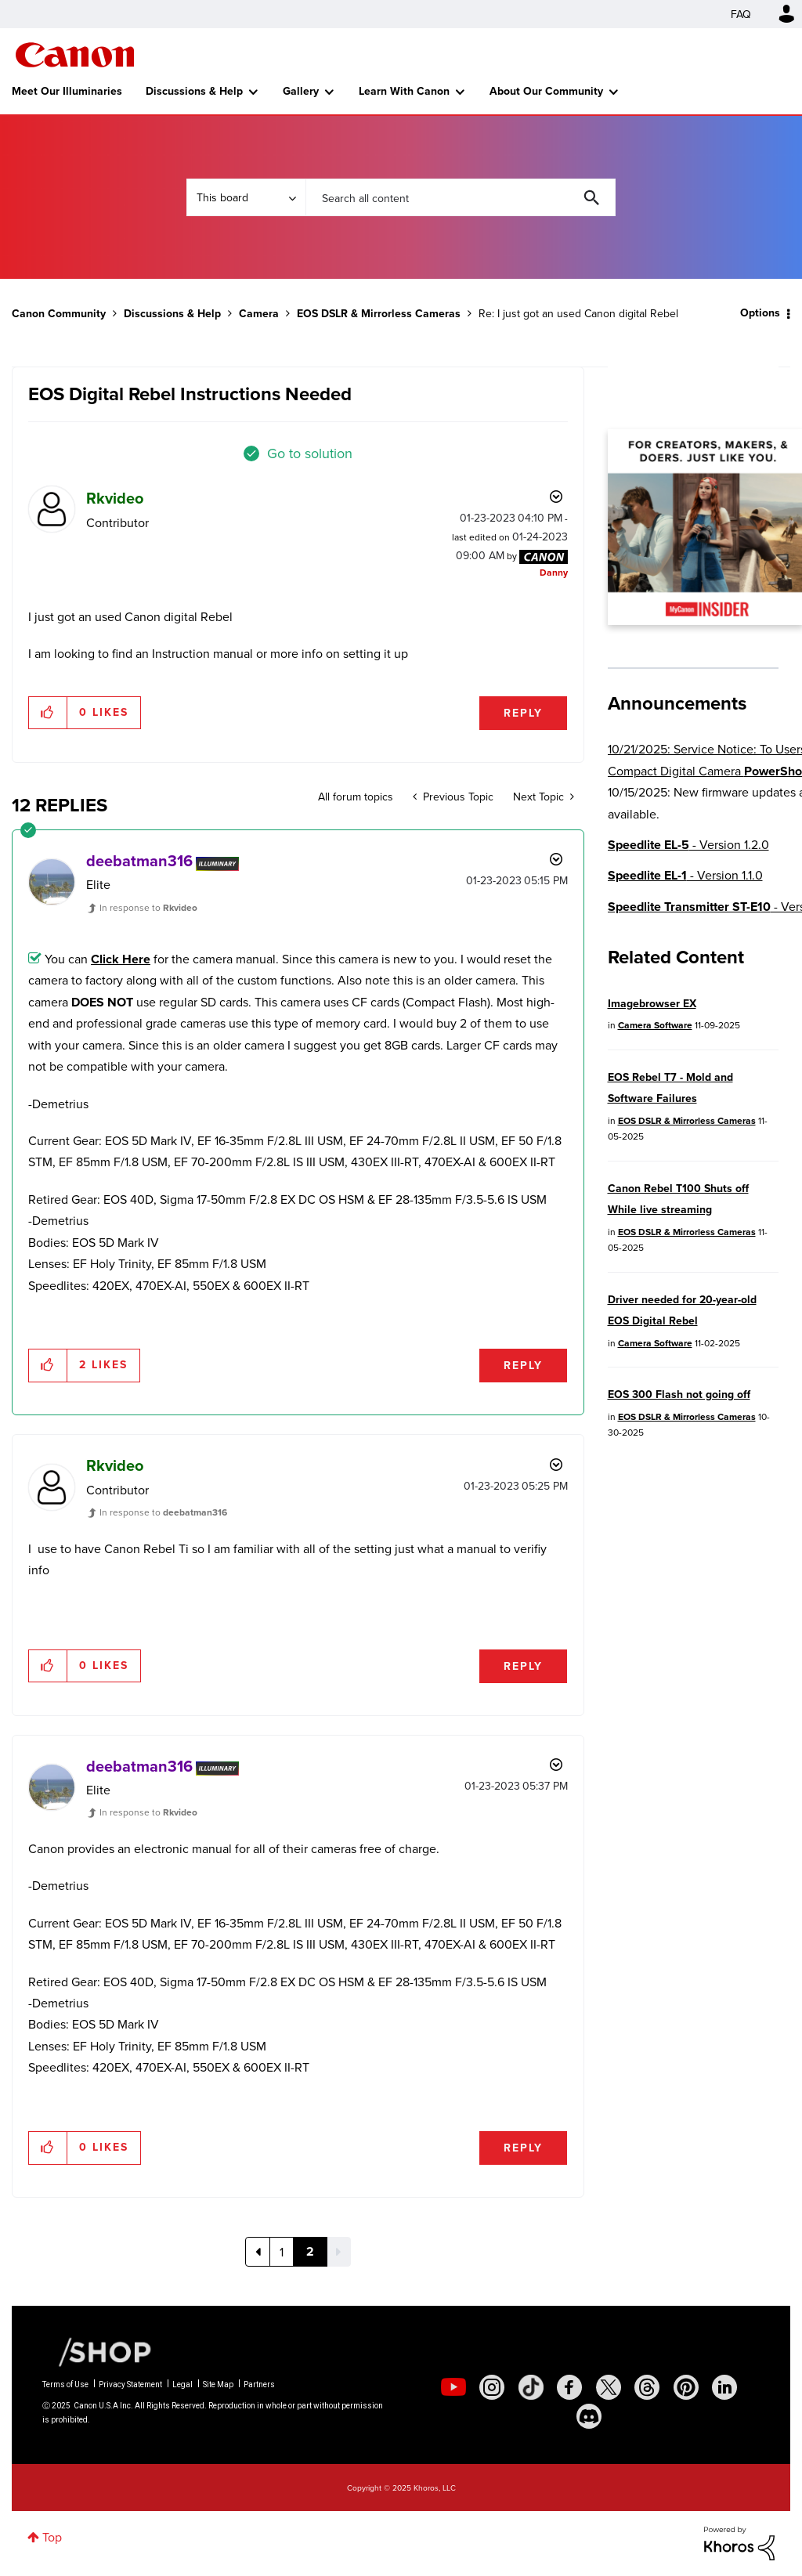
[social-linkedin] (724, 2387)
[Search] (460, 197)
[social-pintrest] (686, 2387)
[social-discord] (589, 2416)
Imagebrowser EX (652, 1003)
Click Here (120, 959)
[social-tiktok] (531, 2387)
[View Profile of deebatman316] (139, 861)
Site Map (218, 2384)
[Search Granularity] (245, 197)
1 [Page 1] (282, 2251)
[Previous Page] (257, 2252)
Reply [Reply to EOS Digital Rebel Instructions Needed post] (523, 713)
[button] (48, 712)
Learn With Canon (404, 91)
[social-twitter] (608, 2387)
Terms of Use (65, 2384)
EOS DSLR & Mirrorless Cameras (379, 313)
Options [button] (760, 313)
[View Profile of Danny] (554, 572)
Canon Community (75, 55)
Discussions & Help (194, 91)
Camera (259, 313)
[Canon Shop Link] (97, 2350)
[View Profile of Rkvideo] (114, 498)
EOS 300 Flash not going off (679, 1394)
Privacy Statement (130, 2384)
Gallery (301, 91)
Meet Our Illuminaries (67, 91)
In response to (148, 907)
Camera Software (655, 1025)
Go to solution (309, 453)
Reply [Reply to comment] (523, 1365)
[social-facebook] (569, 2387)
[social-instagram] (491, 2387)
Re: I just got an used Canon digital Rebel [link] (578, 313)
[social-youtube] (453, 2387)
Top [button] (52, 2536)
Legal (182, 2384)
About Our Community (546, 91)
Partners (259, 2384)
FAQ (741, 14)
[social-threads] (646, 2387)
